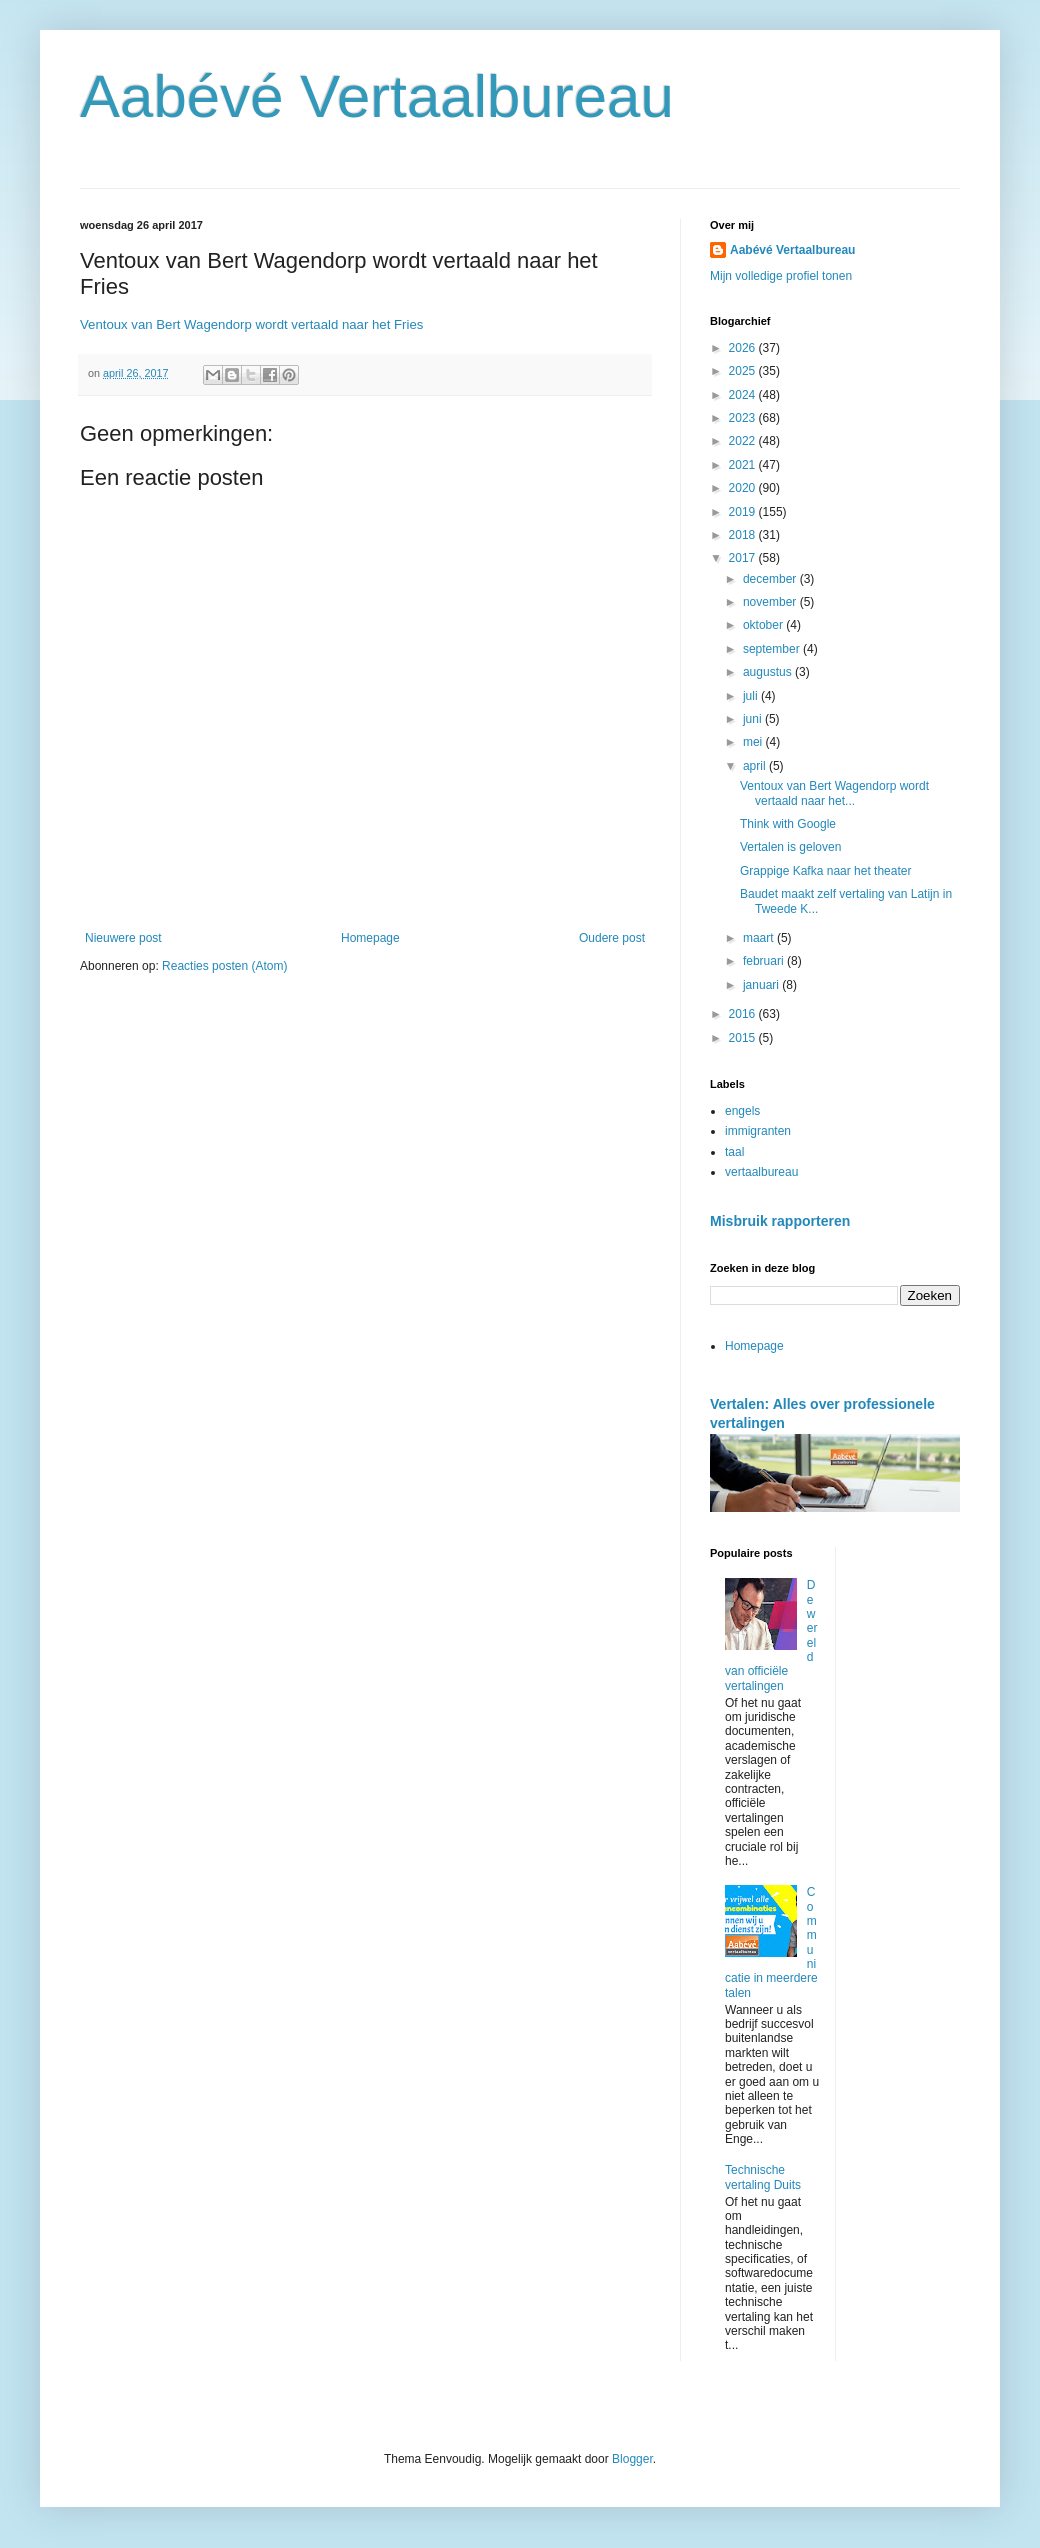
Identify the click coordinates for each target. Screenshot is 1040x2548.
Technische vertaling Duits (763, 2177)
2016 (744, 1014)
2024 (744, 395)
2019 (744, 512)
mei (754, 742)
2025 (744, 371)
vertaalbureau (761, 1172)
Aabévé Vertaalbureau (377, 96)
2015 (744, 1038)
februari (765, 961)
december (771, 579)
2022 (744, 441)
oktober (764, 625)
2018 (744, 535)
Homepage (370, 938)
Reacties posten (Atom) (224, 966)
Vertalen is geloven (790, 847)
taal (734, 1152)
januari (762, 985)
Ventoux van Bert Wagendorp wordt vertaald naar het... (834, 793)
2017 (744, 558)
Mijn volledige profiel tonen (781, 276)
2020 (744, 488)
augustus (769, 672)
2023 (744, 418)
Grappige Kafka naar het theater (825, 871)
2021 (744, 465)
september (773, 649)
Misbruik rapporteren (780, 1221)
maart (760, 938)
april (756, 766)
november (771, 602)
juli (752, 696)
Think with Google (788, 824)
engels (742, 1111)
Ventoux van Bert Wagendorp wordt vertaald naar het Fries (251, 324)
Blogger (632, 2459)
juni (754, 719)
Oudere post (612, 938)
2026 (744, 348)
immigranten (758, 1131)
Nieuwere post (123, 938)
